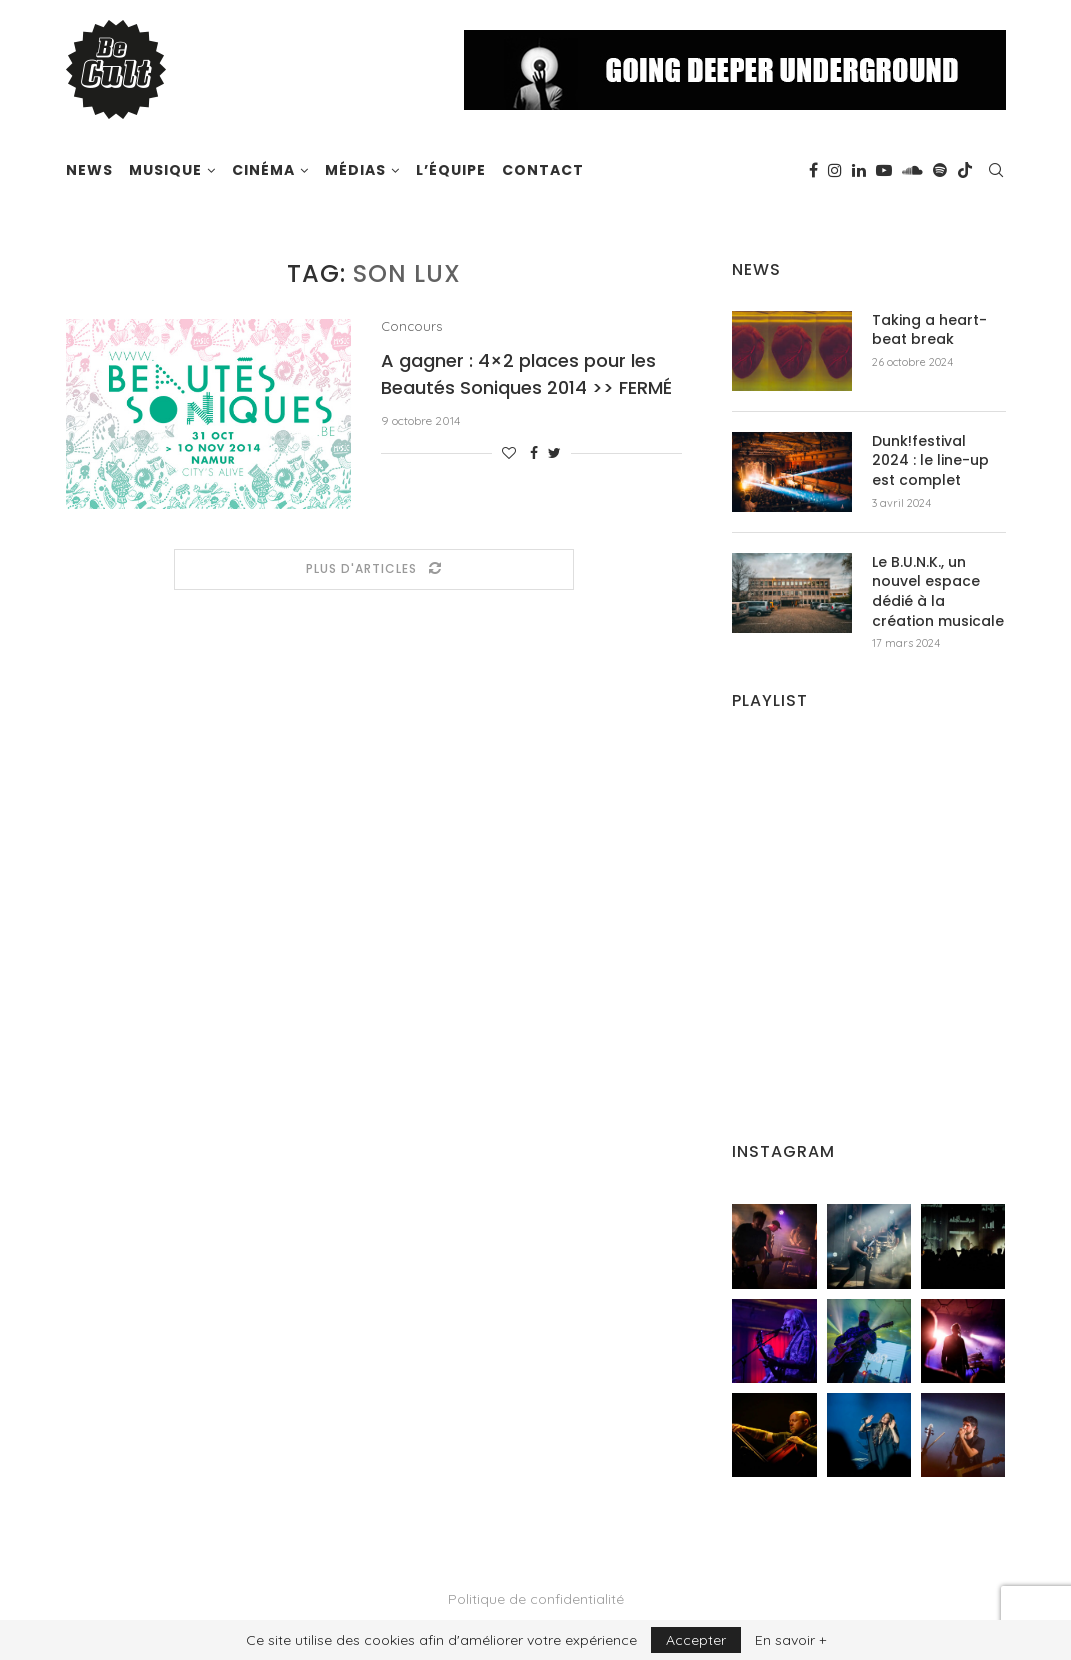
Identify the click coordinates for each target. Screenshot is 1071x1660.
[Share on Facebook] (534, 453)
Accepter (696, 1640)
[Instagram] (835, 170)
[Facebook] (813, 170)
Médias (355, 170)
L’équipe (451, 170)
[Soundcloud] (912, 170)
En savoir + (790, 1640)
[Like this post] (509, 453)
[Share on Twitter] (554, 453)
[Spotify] (940, 170)
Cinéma (263, 170)
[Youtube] (884, 170)
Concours (411, 326)
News (89, 170)
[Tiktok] (965, 170)
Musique (165, 170)
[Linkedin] (859, 170)
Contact (543, 170)
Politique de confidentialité (536, 1599)
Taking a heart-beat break (929, 330)
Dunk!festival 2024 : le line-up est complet (930, 461)
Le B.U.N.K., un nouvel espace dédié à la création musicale (938, 592)
